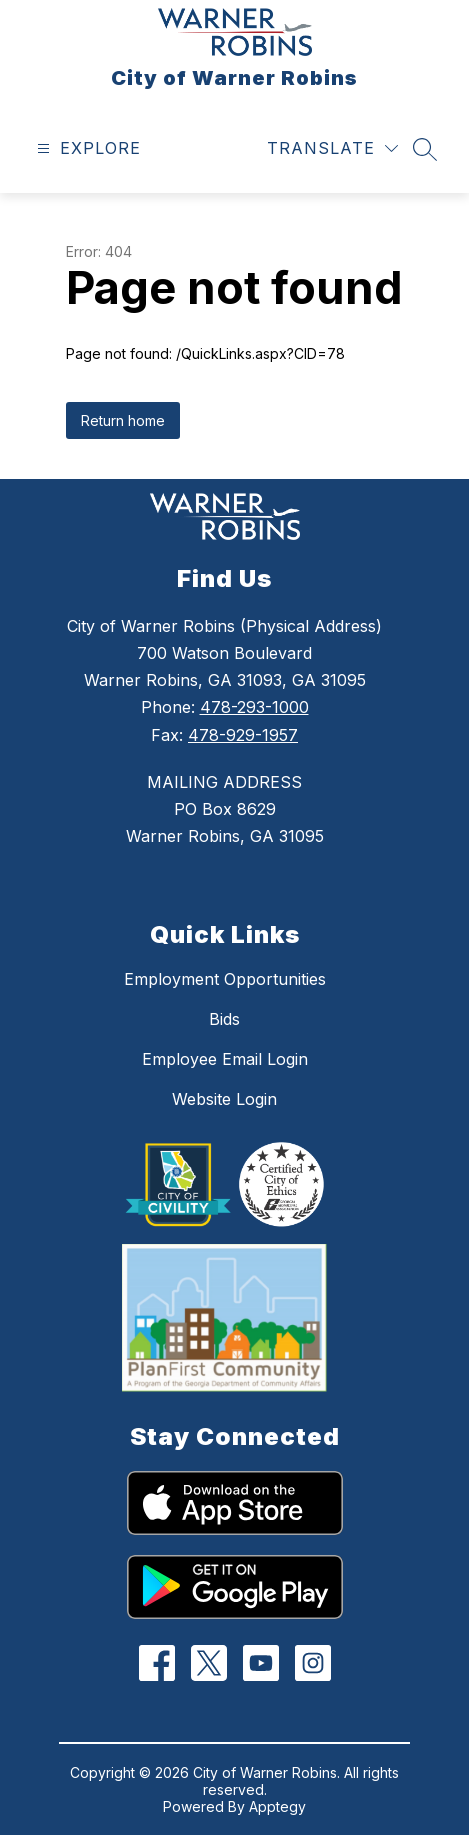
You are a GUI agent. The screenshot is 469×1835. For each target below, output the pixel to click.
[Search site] (425, 149)
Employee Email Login (225, 1059)
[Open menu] (86, 148)
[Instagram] (312, 1663)
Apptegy (277, 1806)
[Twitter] (208, 1663)
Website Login (224, 1099)
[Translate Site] (332, 148)
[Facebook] (156, 1663)
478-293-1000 (254, 707)
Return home (123, 420)
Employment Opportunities (225, 979)
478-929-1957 (243, 735)
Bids (224, 1019)
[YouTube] (260, 1663)
